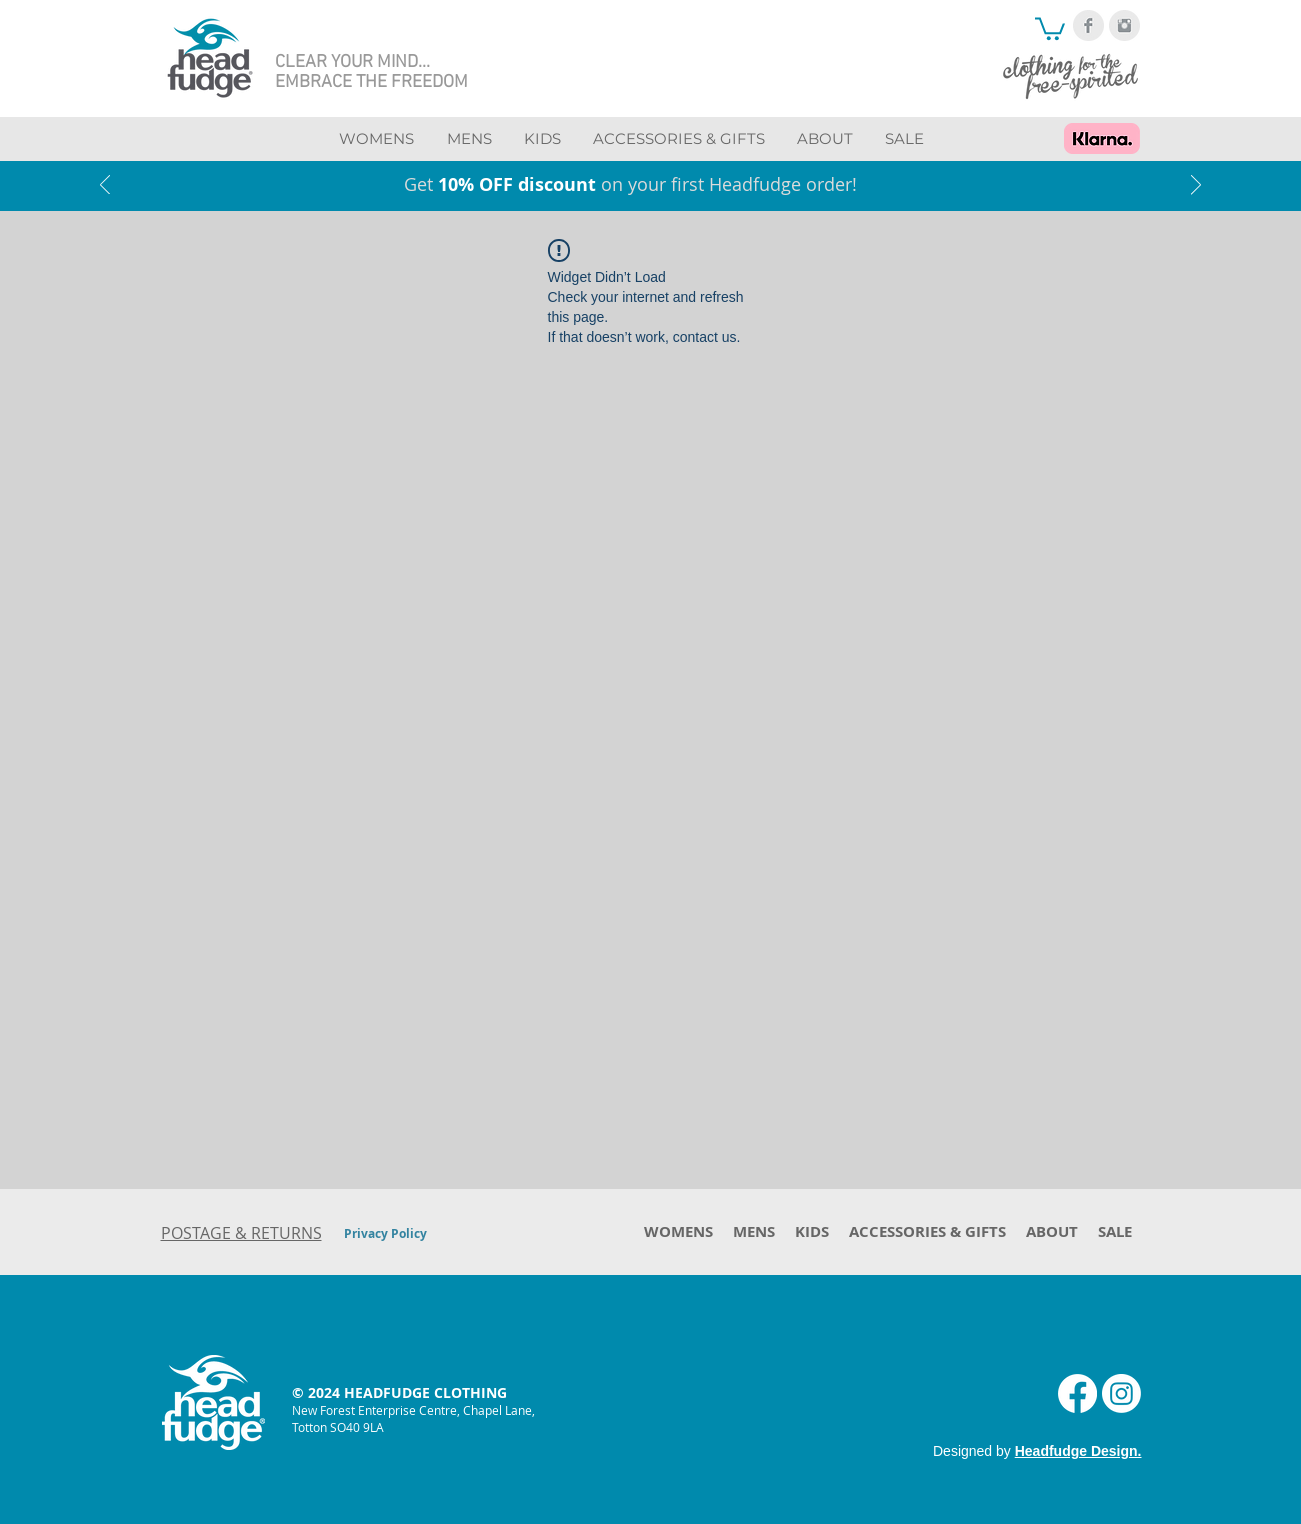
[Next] (1196, 186)
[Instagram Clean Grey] (1124, 25)
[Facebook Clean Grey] (1088, 25)
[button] (1050, 27)
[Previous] (105, 186)
